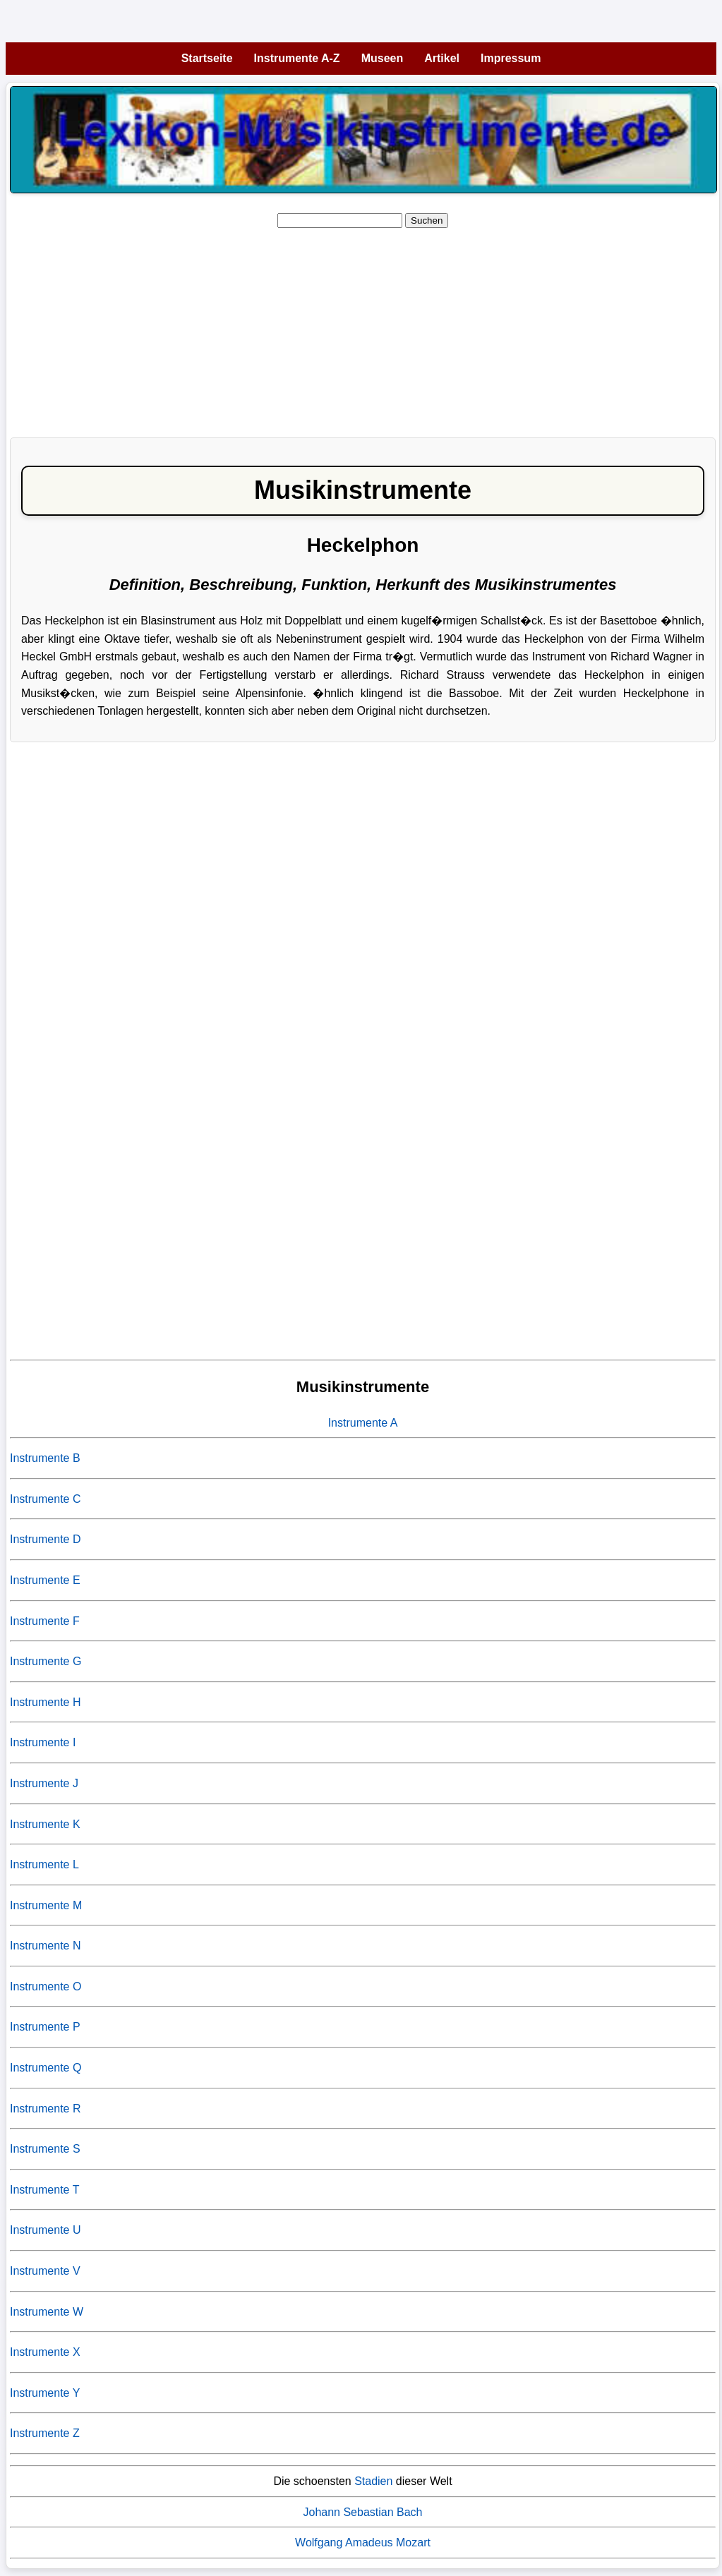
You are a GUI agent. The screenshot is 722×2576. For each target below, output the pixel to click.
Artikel (441, 58)
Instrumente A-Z (297, 58)
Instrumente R (45, 2109)
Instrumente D (45, 1539)
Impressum (511, 58)
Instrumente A (363, 1423)
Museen (382, 58)
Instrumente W (46, 2312)
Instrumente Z (45, 2433)
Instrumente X (45, 2352)
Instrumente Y (45, 2393)
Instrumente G (45, 1661)
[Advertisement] (363, 328)
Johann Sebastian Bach (362, 2512)
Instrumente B (45, 1458)
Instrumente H (45, 1702)
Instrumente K (45, 1824)
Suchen (427, 220)
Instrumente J (44, 1783)
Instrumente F (45, 1621)
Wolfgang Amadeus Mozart (363, 2542)
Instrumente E (45, 1580)
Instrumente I (43, 1742)
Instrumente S (45, 2149)
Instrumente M (46, 1905)
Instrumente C (45, 1499)
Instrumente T (44, 2190)
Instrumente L (44, 1864)
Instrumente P (45, 2027)
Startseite (207, 58)
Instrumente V (45, 2271)
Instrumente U (45, 2230)
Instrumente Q (45, 2068)
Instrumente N (45, 1946)
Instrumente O (45, 1987)
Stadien (373, 2481)
